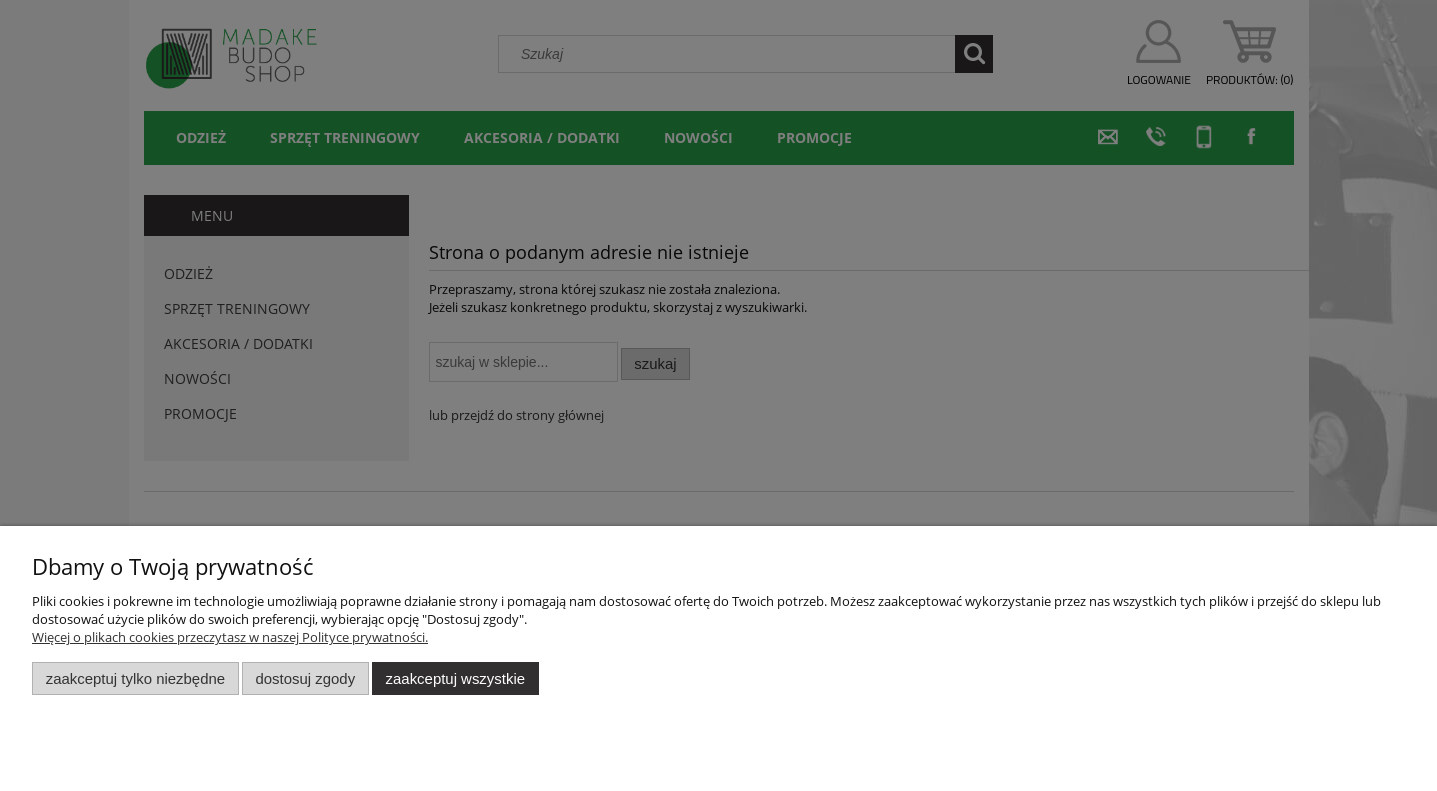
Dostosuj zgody (305, 678)
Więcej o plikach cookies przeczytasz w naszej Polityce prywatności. (230, 637)
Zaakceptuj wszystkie (455, 678)
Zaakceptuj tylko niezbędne (135, 678)
